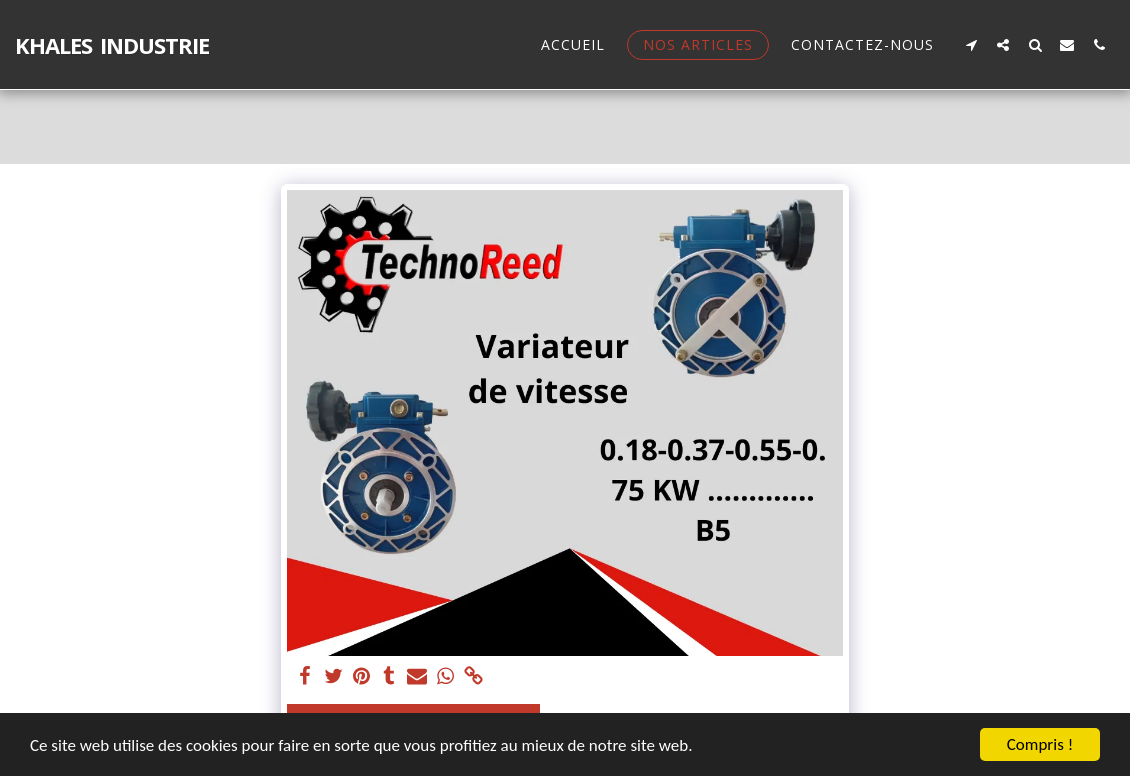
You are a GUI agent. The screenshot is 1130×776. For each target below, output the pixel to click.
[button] (971, 44)
